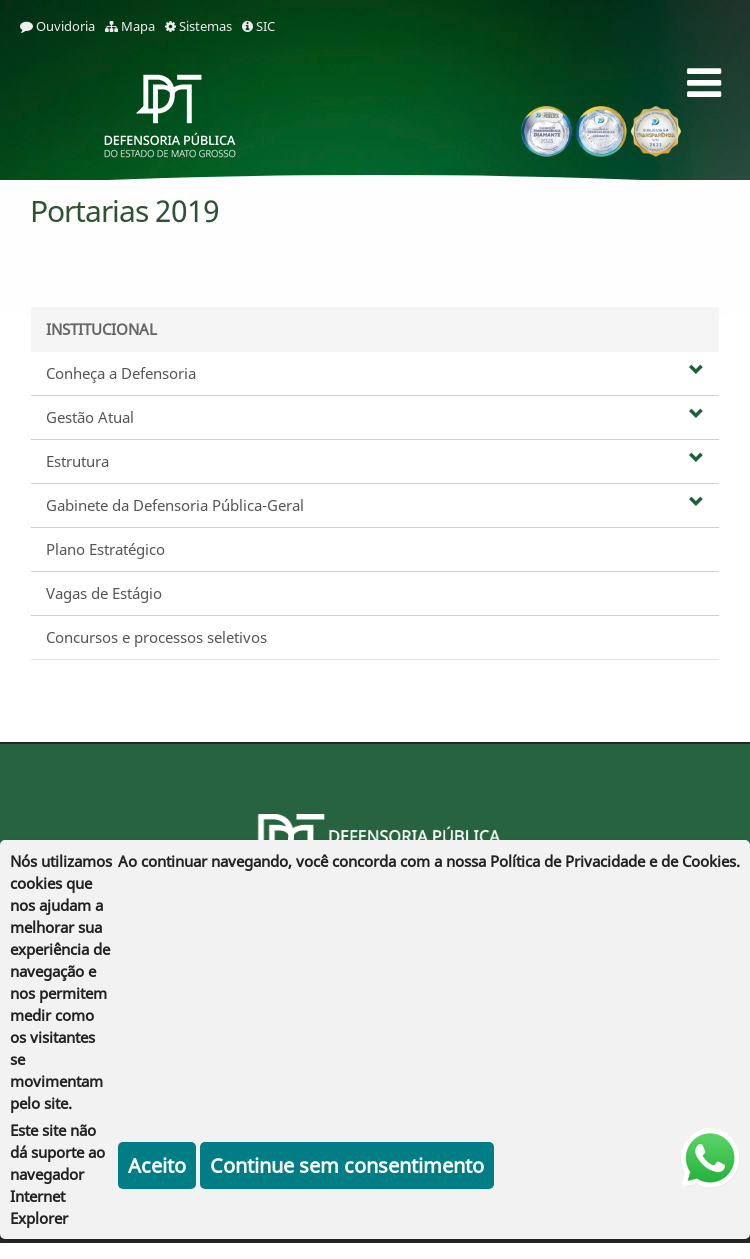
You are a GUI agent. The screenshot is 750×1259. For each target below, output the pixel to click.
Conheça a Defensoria (375, 373)
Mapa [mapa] (130, 26)
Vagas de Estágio (104, 593)
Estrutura (375, 461)
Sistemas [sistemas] (198, 26)
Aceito (157, 1165)
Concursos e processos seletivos (156, 637)
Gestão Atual (375, 417)
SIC (258, 26)
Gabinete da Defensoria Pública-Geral (375, 505)
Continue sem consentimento (347, 1165)
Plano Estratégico (105, 549)
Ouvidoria (57, 26)
